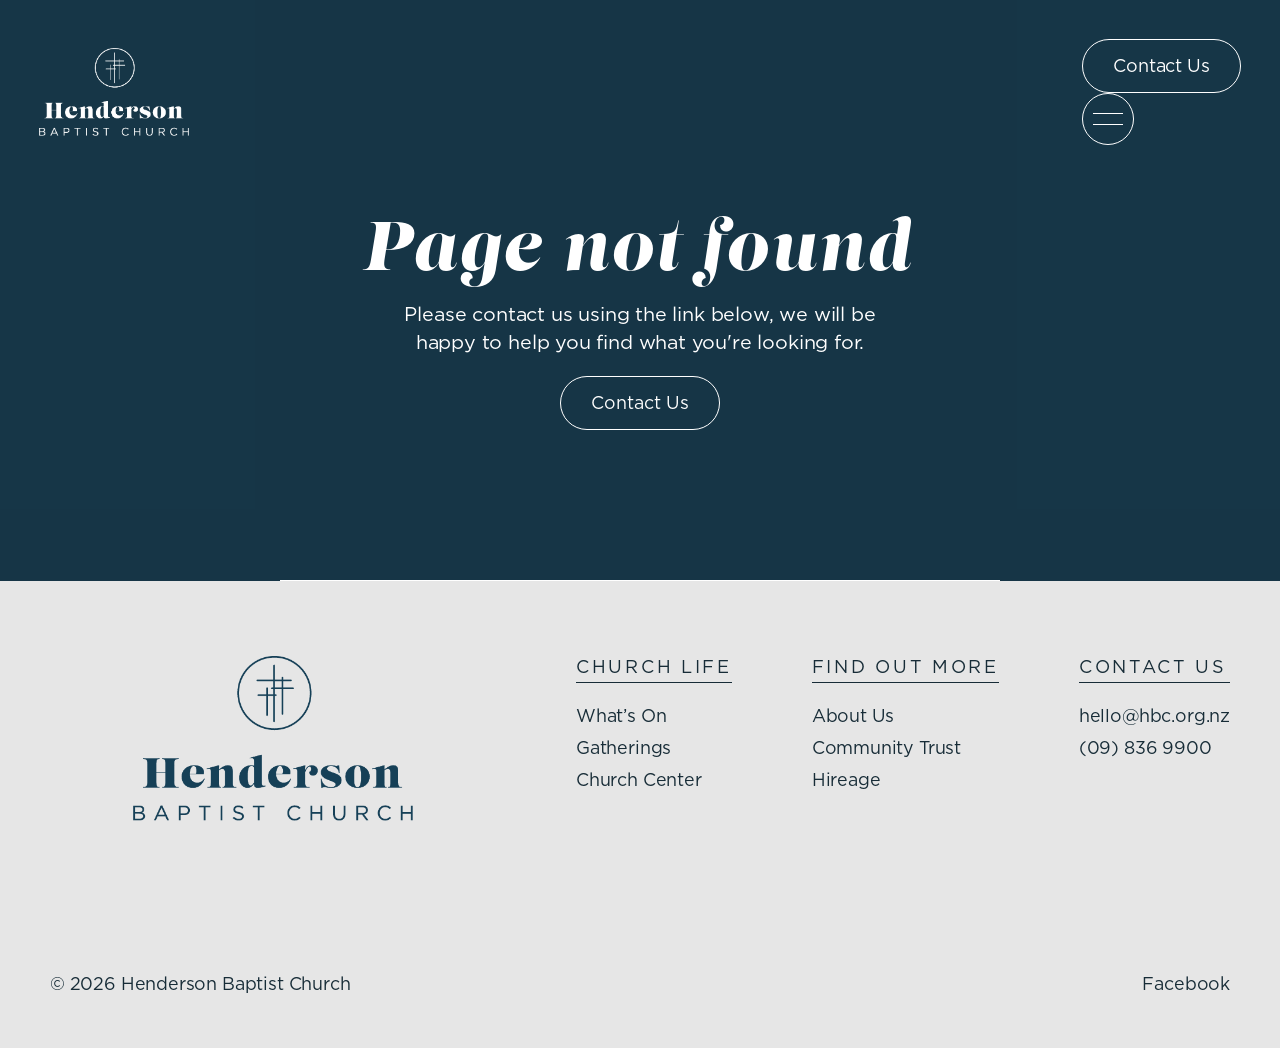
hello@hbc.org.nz (1154, 717)
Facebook (1186, 984)
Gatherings (622, 749)
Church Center (638, 781)
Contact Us (1161, 66)
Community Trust (886, 749)
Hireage (845, 781)
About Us (852, 717)
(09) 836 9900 (1144, 749)
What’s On (620, 717)
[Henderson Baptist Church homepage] (115, 92)
